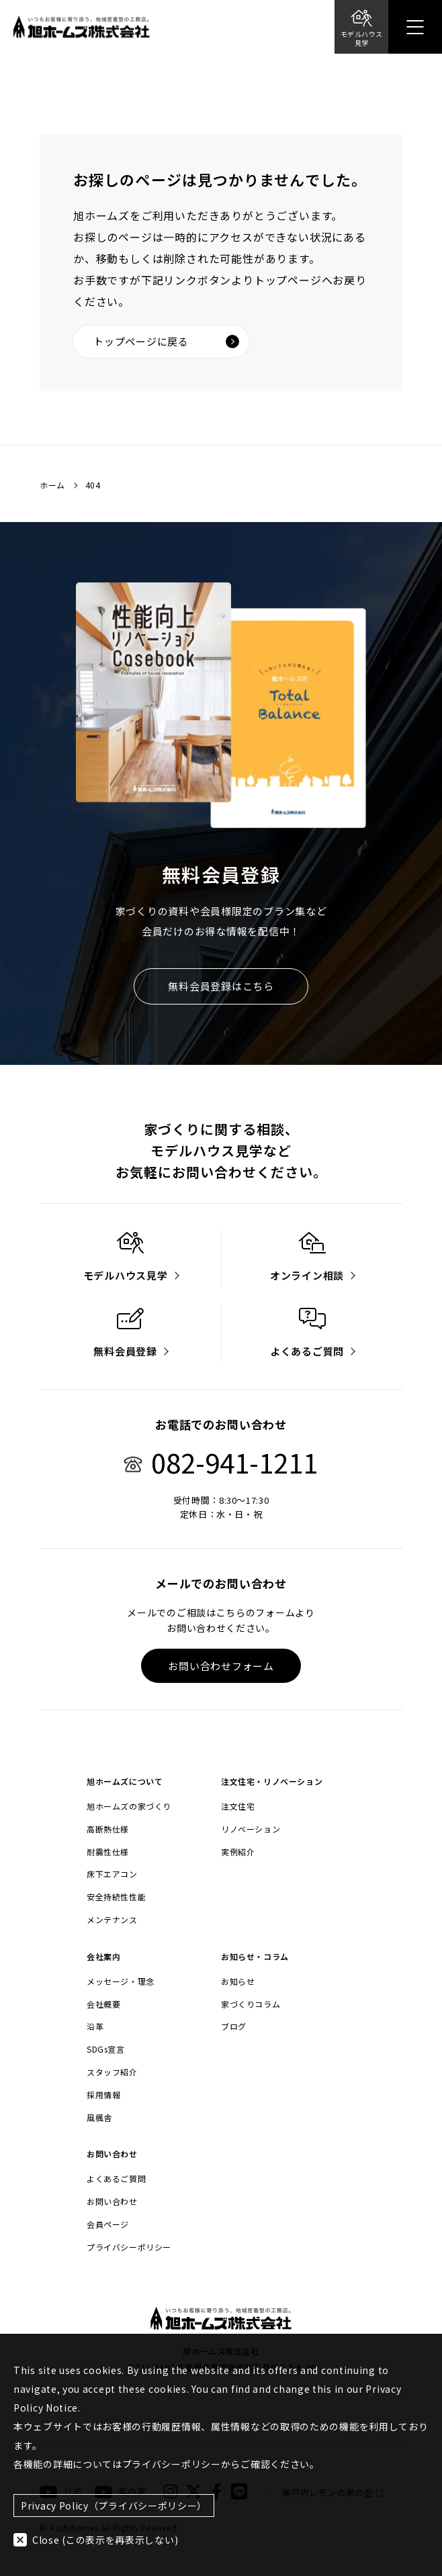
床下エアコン (112, 1874)
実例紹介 (238, 1852)
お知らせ (238, 1981)
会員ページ (108, 2224)
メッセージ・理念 (120, 1981)
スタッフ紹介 (112, 2072)
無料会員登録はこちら (221, 986)
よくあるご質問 (116, 2178)
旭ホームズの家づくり (129, 1806)
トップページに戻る (166, 341)
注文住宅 (238, 1806)
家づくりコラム (250, 2004)
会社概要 (103, 2004)
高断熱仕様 (108, 1829)
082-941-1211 (221, 1462)
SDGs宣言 (106, 2049)
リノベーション (250, 1829)
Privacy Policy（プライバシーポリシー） (114, 2505)
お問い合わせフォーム (221, 1666)
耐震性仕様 (108, 1852)
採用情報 (103, 2095)
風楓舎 (99, 2117)
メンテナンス (112, 1919)
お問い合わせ (112, 2201)
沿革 (95, 2026)
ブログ (234, 2026)
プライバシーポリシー (129, 2247)
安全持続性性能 (116, 1897)
